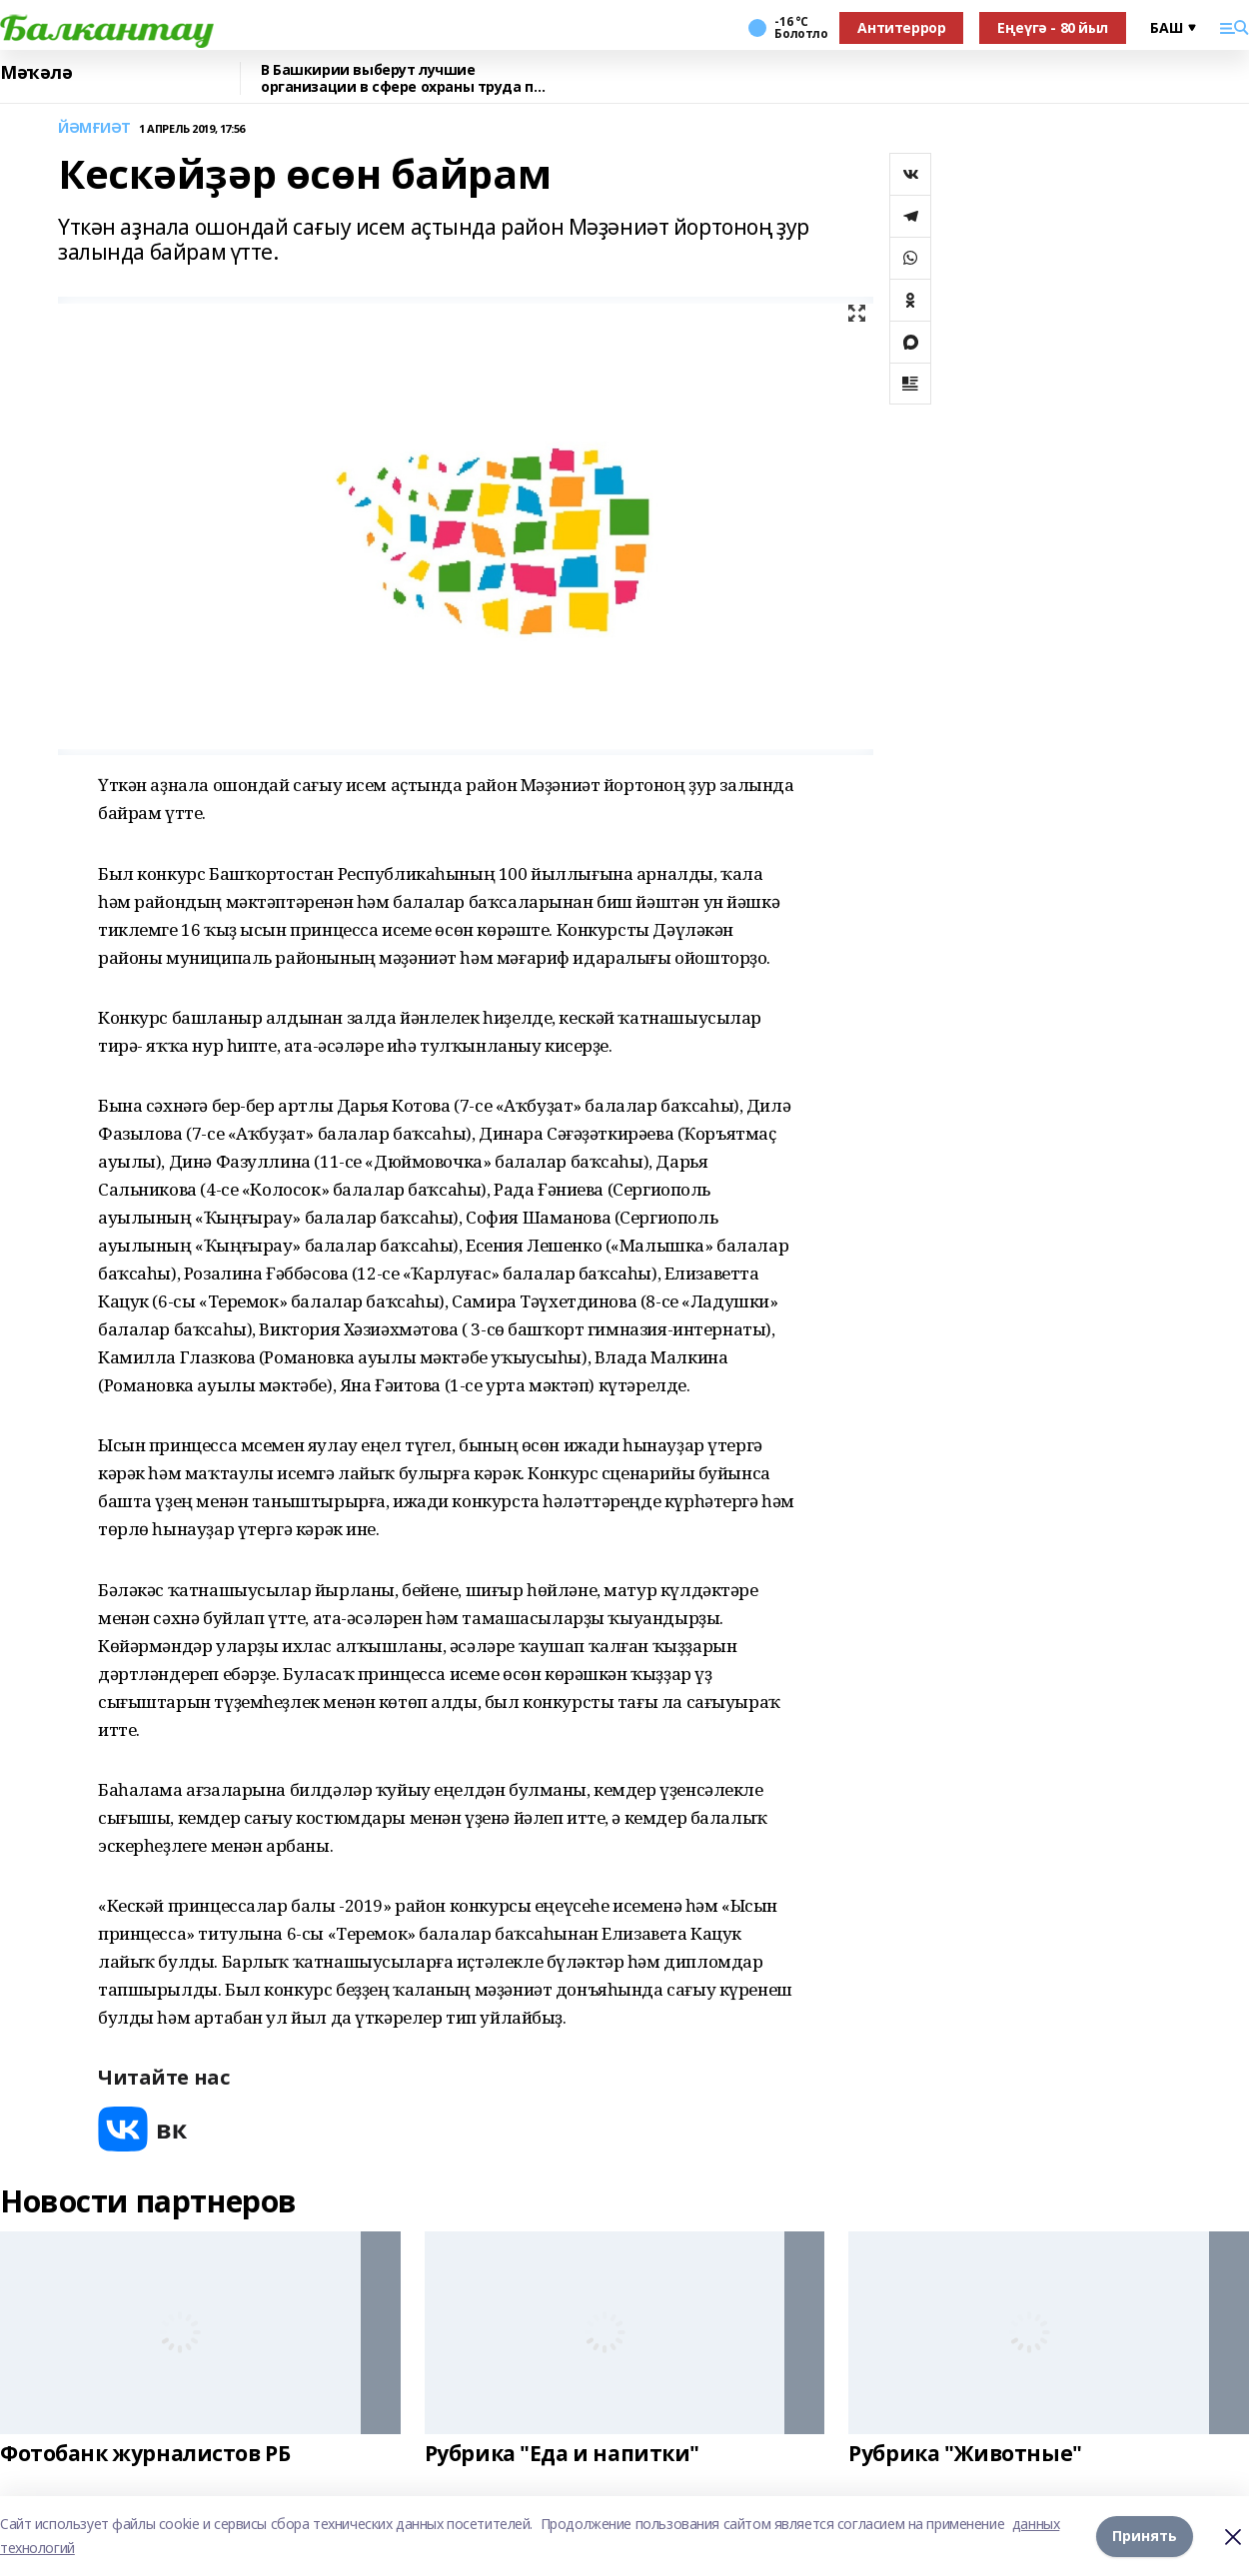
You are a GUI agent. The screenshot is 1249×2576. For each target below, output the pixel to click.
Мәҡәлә (36, 73)
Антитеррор (901, 27)
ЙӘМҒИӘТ (94, 128)
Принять (1144, 2535)
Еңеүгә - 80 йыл (1052, 27)
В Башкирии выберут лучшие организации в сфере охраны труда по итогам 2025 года (401, 78)
